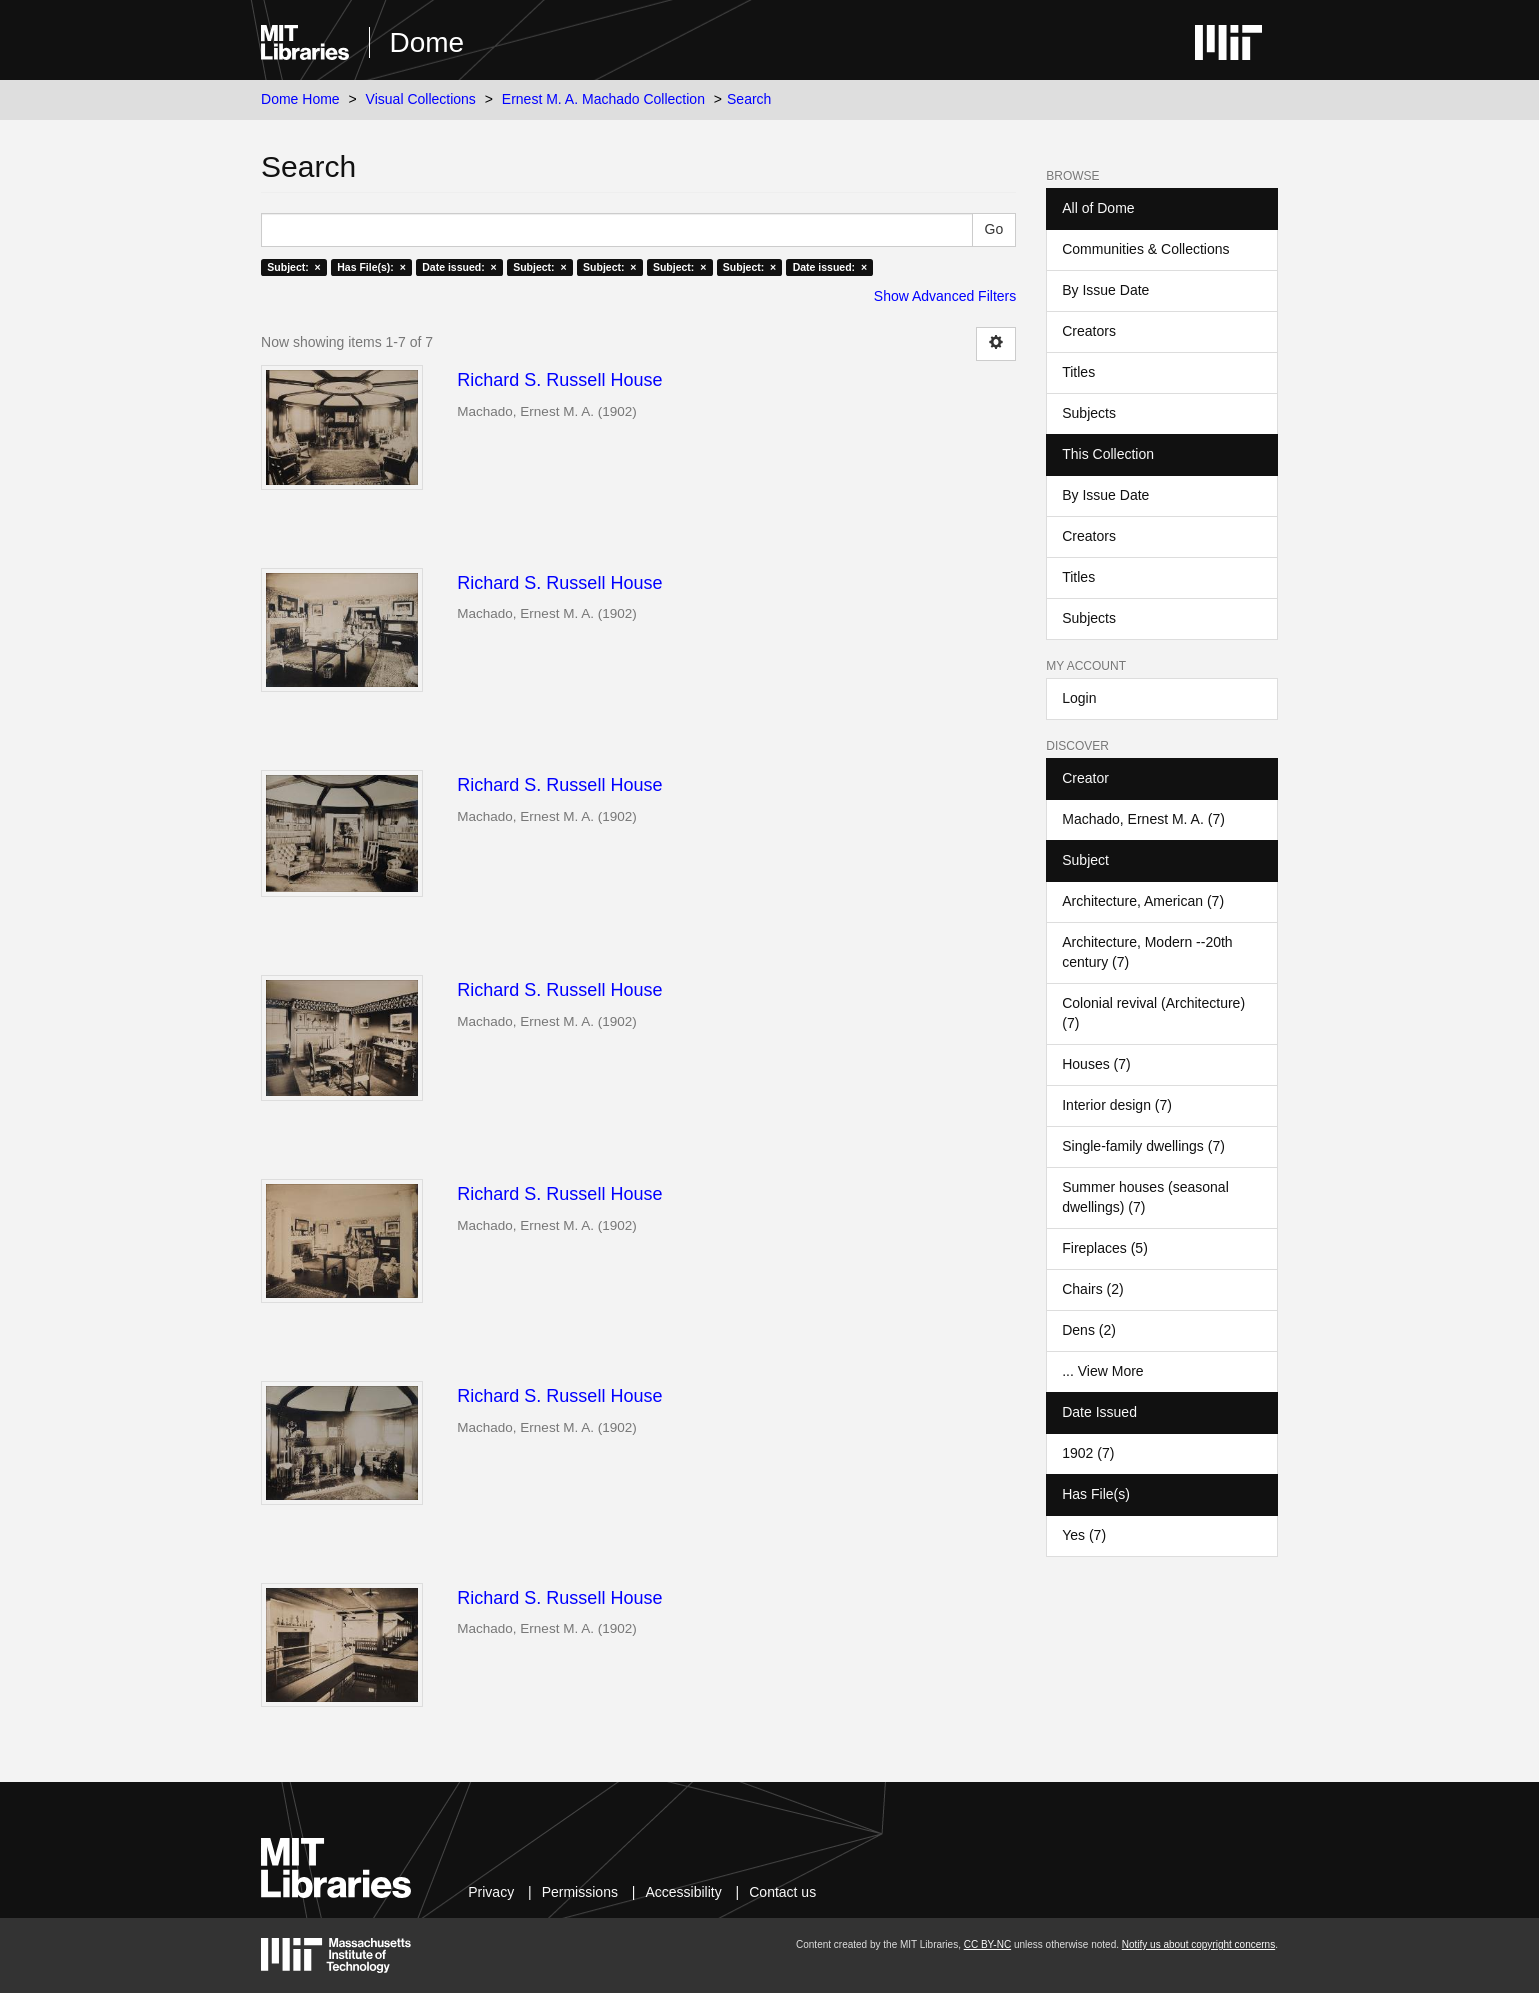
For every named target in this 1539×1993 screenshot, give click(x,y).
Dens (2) (1089, 1330)
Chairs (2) (1092, 1289)
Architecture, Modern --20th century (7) (1147, 952)
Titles (1078, 372)
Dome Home (300, 99)
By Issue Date (1105, 290)
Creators (1089, 331)
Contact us (782, 1892)
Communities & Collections (1145, 249)
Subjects (1089, 413)
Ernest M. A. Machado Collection (603, 99)
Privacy (491, 1892)
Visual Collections (421, 99)
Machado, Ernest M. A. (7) (1143, 819)
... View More (1102, 1371)
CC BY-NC (987, 1944)
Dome (427, 42)
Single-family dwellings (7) (1143, 1146)
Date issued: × (459, 267)
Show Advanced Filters (945, 296)
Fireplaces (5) (1105, 1248)
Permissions (580, 1892)
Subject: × (293, 267)
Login (1079, 698)
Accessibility (683, 1892)
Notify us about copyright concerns (1198, 1944)
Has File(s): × (371, 267)
